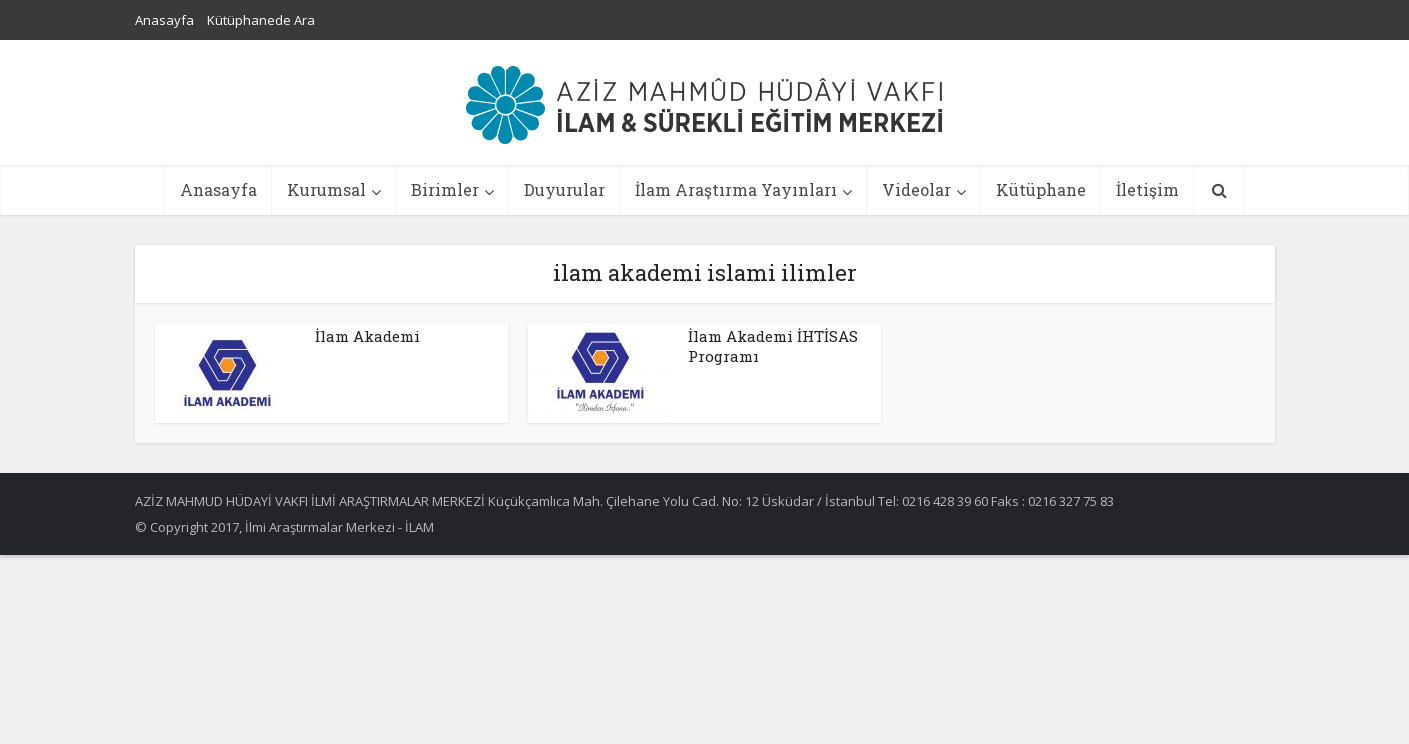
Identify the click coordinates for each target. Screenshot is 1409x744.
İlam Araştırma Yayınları (736, 189)
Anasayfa (164, 20)
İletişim (1147, 189)
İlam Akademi (367, 336)
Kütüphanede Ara (261, 20)
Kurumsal (326, 189)
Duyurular (564, 189)
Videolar (916, 189)
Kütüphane (1041, 189)
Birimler (445, 189)
